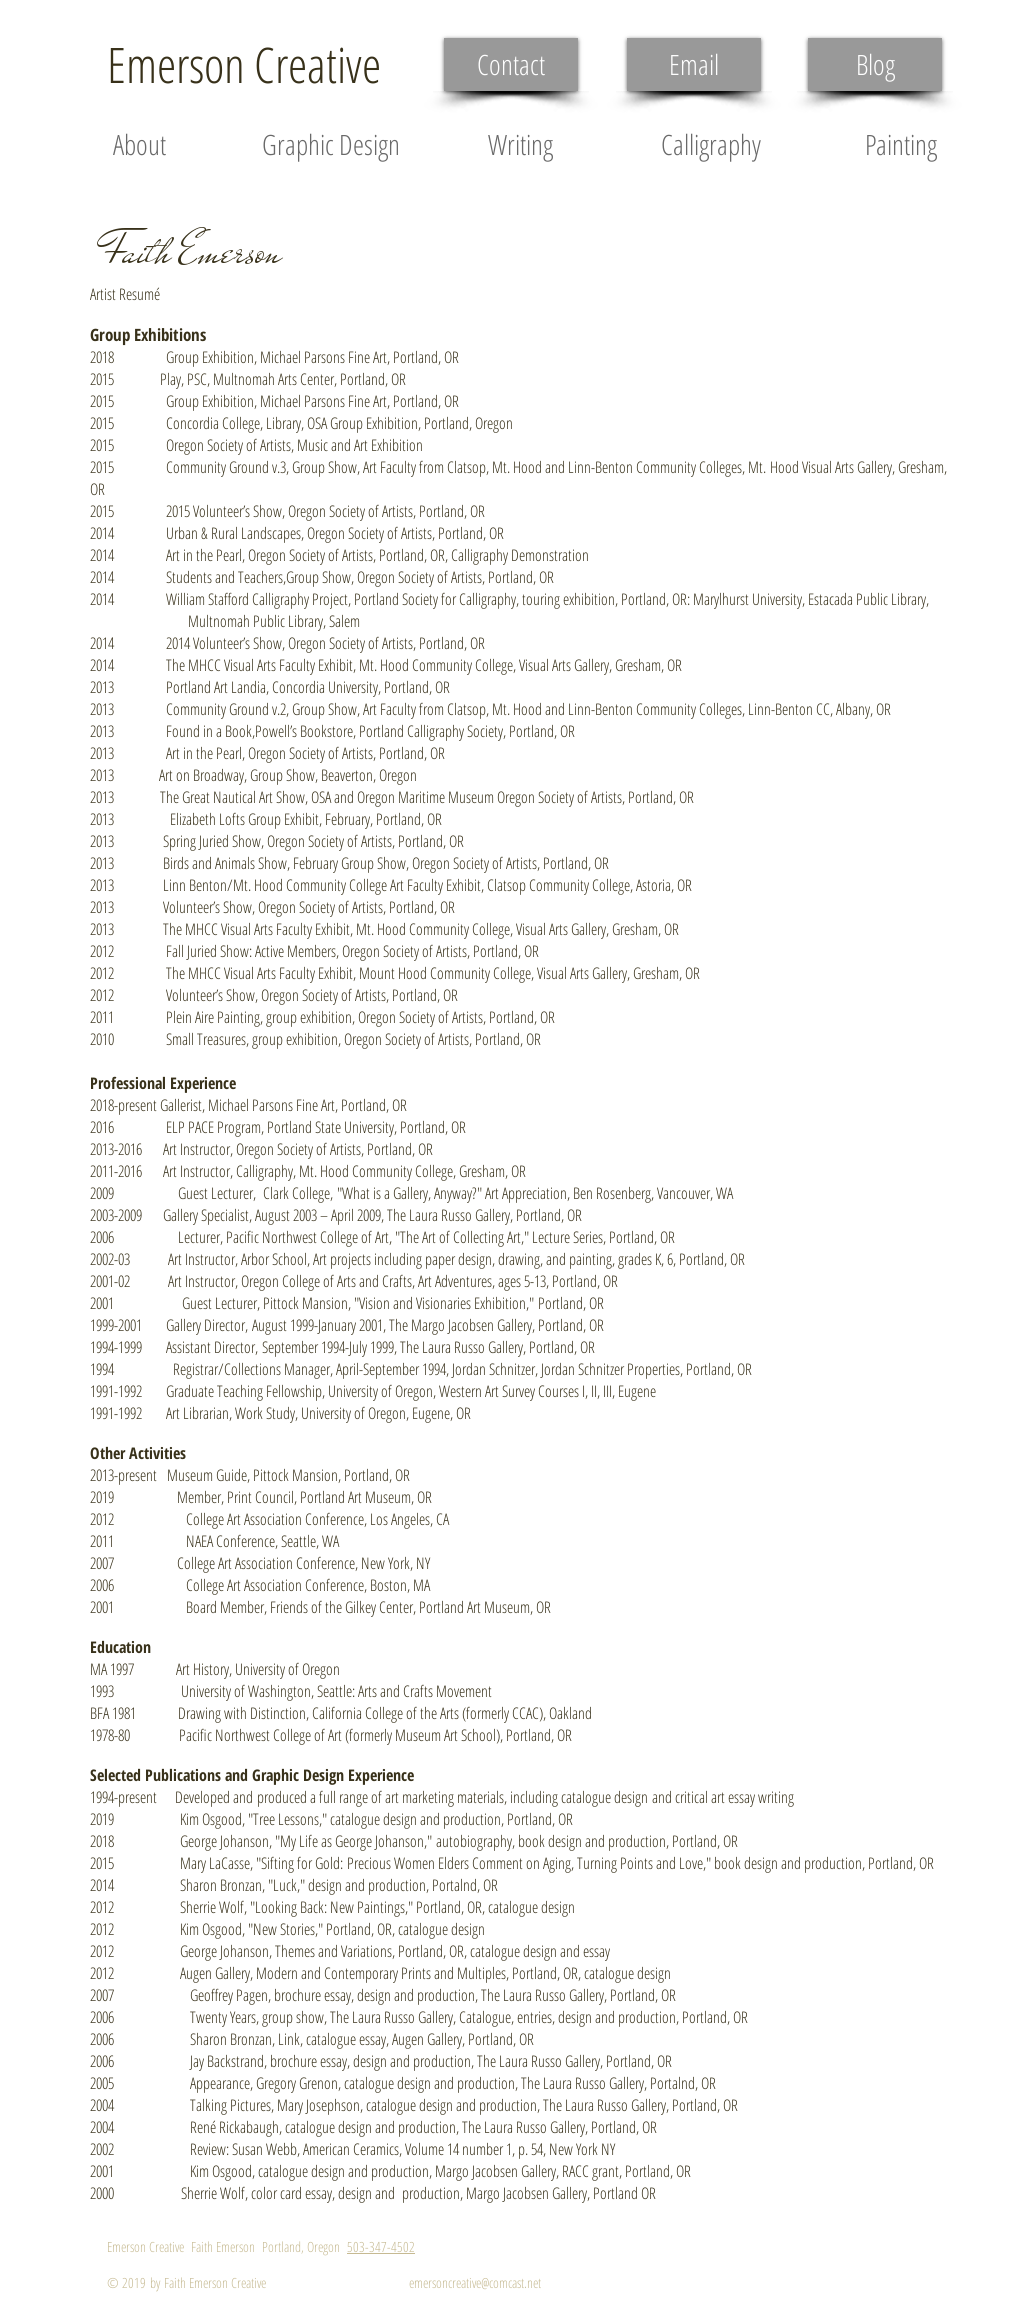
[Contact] (511, 64)
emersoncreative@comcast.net (475, 2282)
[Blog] (875, 64)
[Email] (694, 64)
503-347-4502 (381, 2246)
